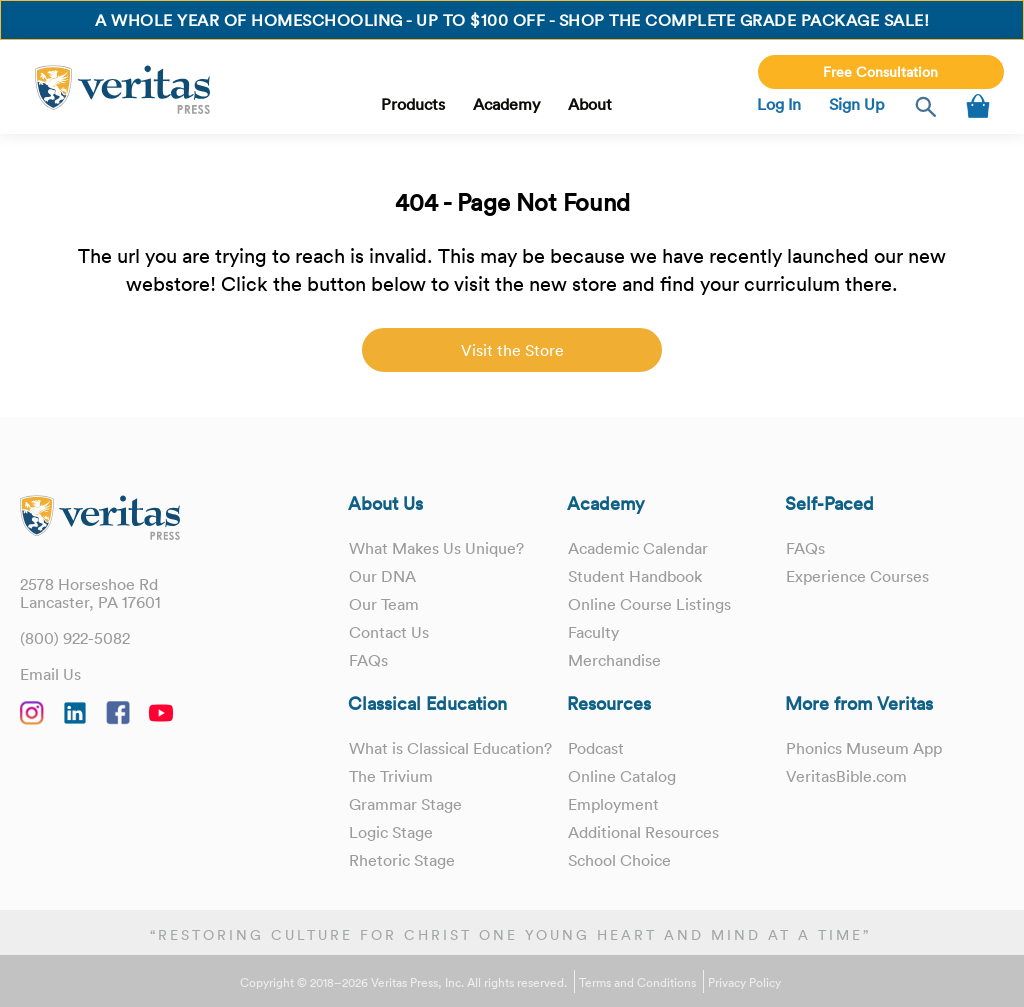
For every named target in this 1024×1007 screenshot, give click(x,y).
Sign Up (856, 104)
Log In (779, 104)
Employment (613, 804)
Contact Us (389, 632)
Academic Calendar (638, 548)
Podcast (596, 748)
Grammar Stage (405, 804)
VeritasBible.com (846, 776)
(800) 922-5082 (75, 638)
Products (413, 104)
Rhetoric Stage (402, 860)
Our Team (384, 604)
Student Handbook (635, 576)
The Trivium (391, 776)
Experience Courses (857, 576)
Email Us (50, 674)
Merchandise (614, 660)
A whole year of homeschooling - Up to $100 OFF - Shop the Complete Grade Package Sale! (512, 20)
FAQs (368, 660)
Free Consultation (880, 72)
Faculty (593, 632)
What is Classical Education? (450, 748)
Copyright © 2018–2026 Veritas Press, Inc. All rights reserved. (403, 983)
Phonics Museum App (864, 748)
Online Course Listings (649, 604)
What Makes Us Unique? (436, 548)
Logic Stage (391, 832)
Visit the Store (512, 350)
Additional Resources (643, 832)
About (590, 104)
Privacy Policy (744, 983)
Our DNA (382, 576)
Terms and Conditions (637, 983)
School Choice (619, 860)
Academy (506, 104)
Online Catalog (622, 776)
